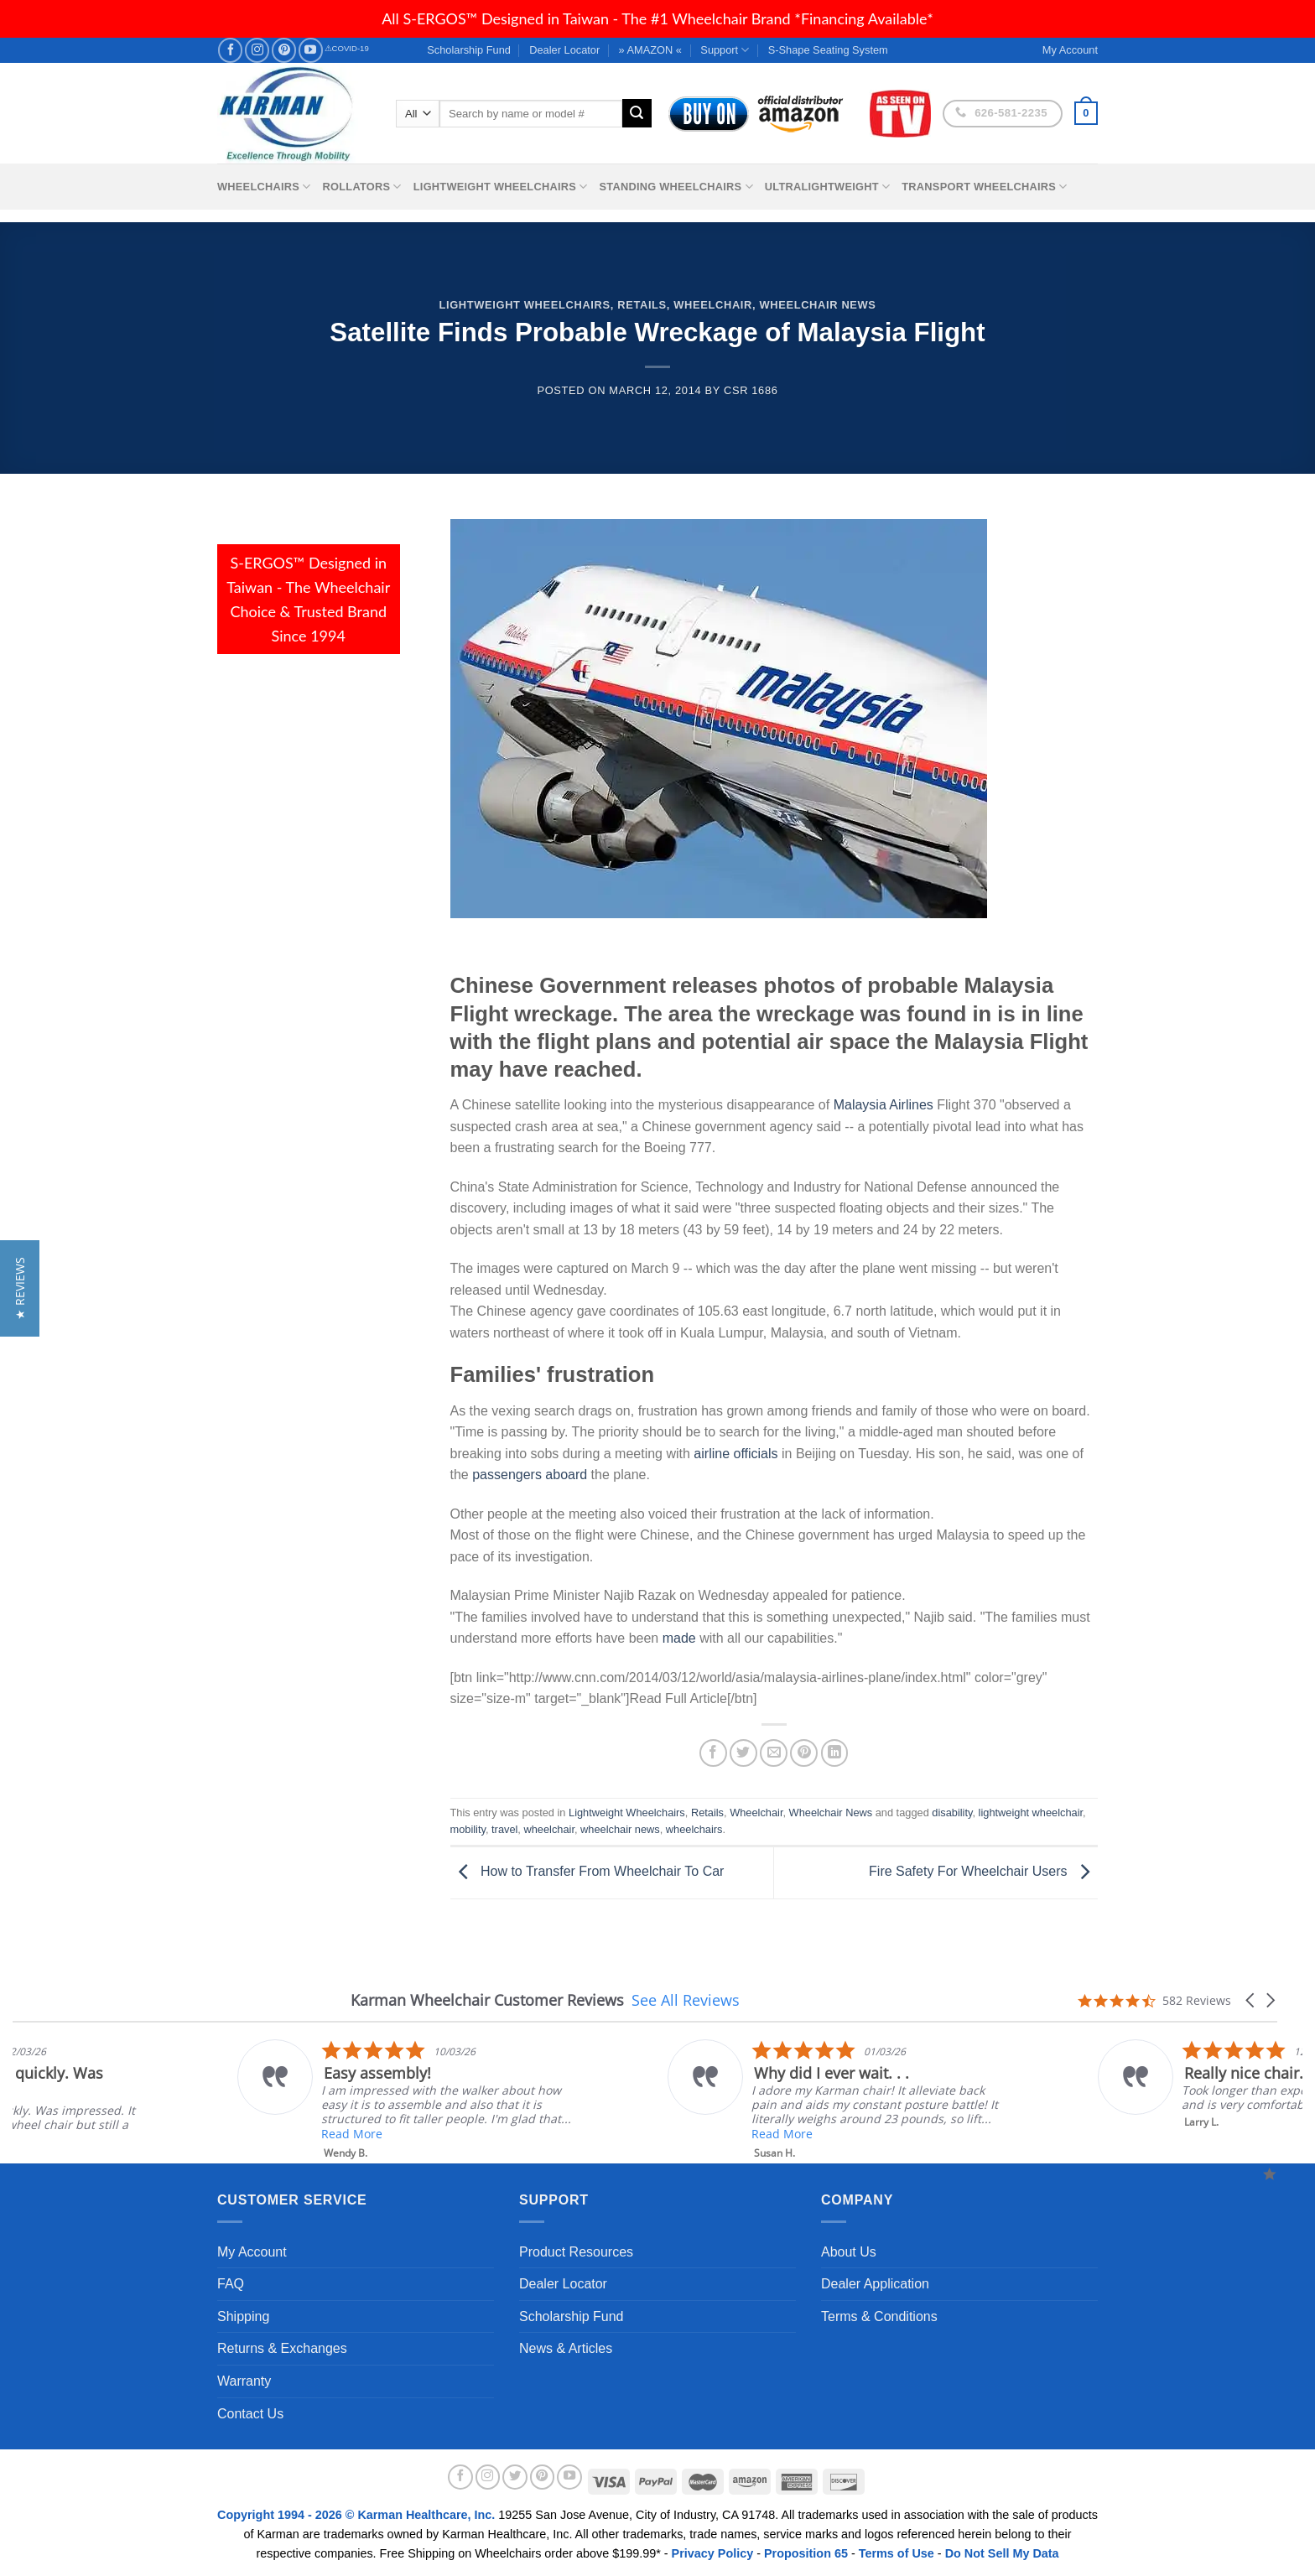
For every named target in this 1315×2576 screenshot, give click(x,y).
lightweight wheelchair (1031, 1812)
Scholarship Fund (469, 50)
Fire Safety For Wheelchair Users (983, 1872)
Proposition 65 (806, 2553)
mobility (468, 1829)
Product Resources (576, 2252)
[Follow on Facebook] (230, 50)
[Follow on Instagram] (257, 50)
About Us (848, 2252)
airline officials (735, 1453)
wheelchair (548, 1829)
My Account (252, 2252)
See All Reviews (686, 2000)
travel (504, 1829)
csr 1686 (751, 390)
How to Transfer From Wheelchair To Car (587, 1872)
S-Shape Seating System (828, 50)
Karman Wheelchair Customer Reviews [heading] (487, 2000)
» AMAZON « (650, 50)
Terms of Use (896, 2553)
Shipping (243, 2316)
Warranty (244, 2381)
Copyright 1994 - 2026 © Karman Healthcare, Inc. (357, 2514)
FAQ (230, 2284)
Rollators (362, 187)
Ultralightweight (828, 187)
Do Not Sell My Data (1002, 2553)
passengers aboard (529, 1474)
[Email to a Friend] (773, 1753)
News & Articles (565, 2348)
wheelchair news (620, 1829)
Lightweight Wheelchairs (500, 187)
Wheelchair (712, 305)
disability (952, 1812)
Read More (658, 2134)
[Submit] (636, 113)
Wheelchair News (817, 305)
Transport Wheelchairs (984, 187)
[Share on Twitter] (743, 1753)
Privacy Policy (713, 2553)
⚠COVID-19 (347, 48)
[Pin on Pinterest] (804, 1753)
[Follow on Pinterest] (284, 50)
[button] (1251, 2000)
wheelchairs (694, 1829)
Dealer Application (875, 2284)
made (679, 1638)
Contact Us (250, 2414)
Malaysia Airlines (883, 1105)
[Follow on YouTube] (311, 50)
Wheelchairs (264, 187)
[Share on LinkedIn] (835, 1753)
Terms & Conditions (879, 2316)
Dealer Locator (564, 50)
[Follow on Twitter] (515, 2477)
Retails (642, 305)
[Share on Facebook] (713, 1753)
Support (724, 50)
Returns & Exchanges (282, 2348)
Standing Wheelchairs (675, 187)
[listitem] (713, 2099)
